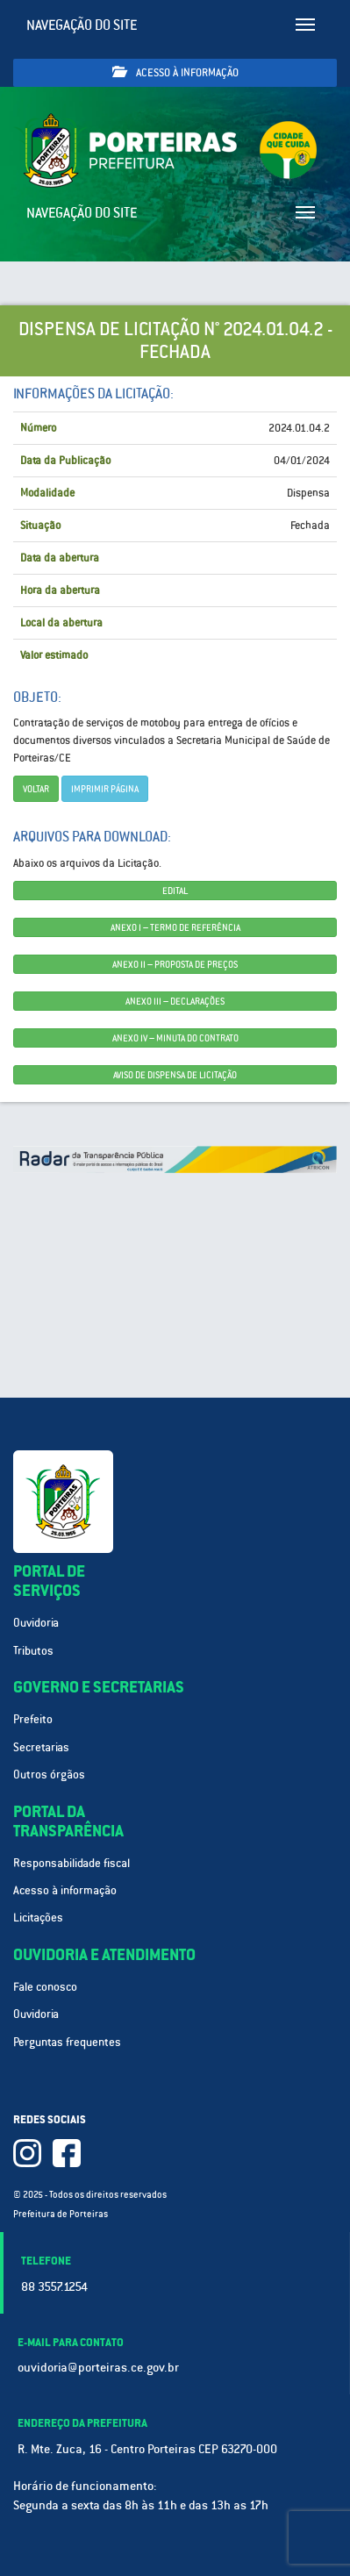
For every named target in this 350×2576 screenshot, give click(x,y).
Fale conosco (45, 1986)
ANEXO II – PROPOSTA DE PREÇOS (175, 964)
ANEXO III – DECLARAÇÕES (175, 1001)
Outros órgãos (49, 1774)
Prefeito (33, 1719)
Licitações (38, 1917)
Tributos (33, 1650)
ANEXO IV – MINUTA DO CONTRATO (175, 1038)
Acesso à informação (175, 72)
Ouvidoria (36, 1622)
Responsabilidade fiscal (71, 1863)
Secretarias (41, 1747)
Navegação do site (82, 25)
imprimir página (105, 789)
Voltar (36, 789)
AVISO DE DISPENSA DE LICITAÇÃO (175, 1075)
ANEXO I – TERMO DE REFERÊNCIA (175, 927)
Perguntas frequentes (67, 2042)
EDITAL (175, 890)
